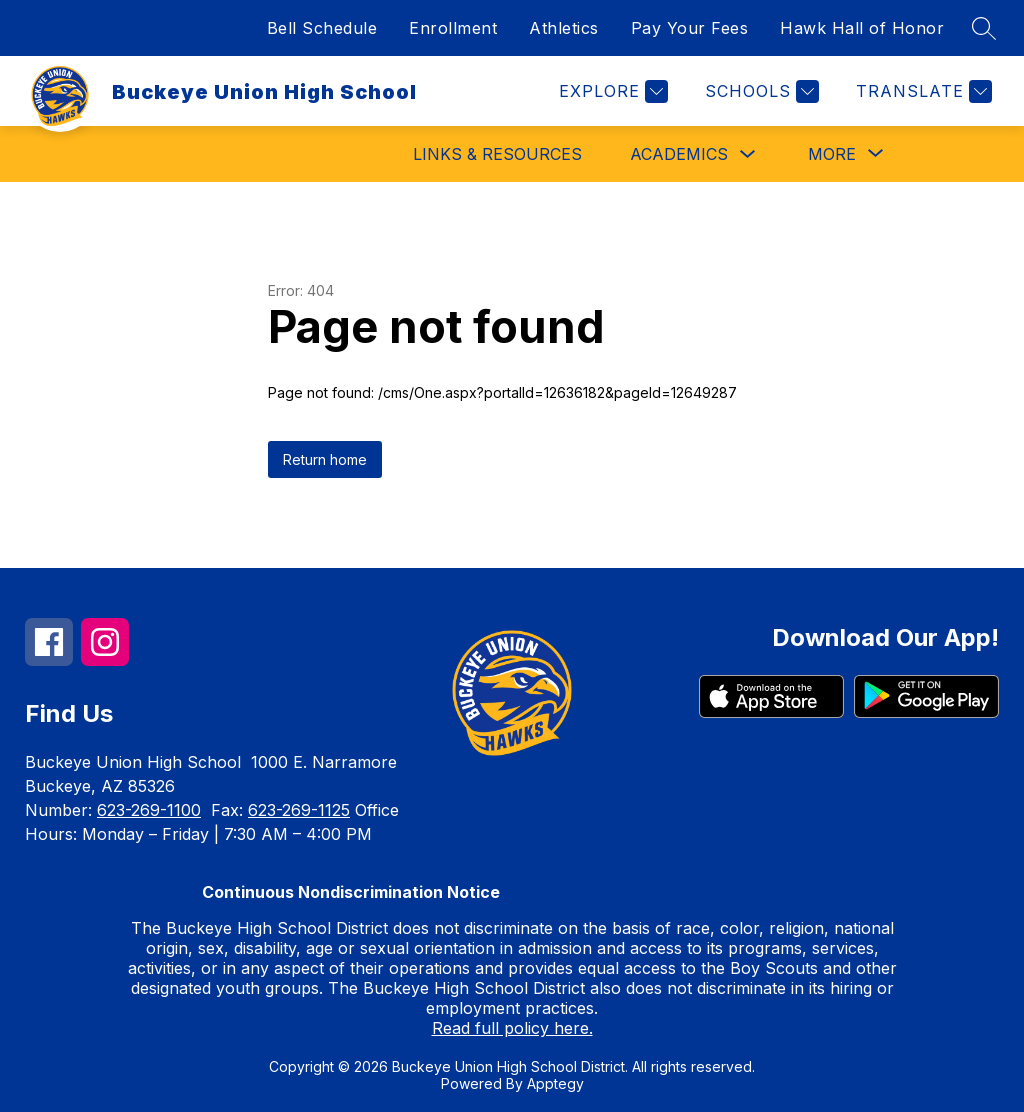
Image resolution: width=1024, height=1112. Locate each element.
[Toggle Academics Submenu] (748, 154)
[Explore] (611, 91)
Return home (325, 459)
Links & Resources (497, 154)
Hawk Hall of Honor (862, 28)
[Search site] (984, 28)
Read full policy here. (512, 1028)
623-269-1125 (299, 810)
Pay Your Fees (690, 28)
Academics (679, 154)
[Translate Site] (921, 91)
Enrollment (453, 28)
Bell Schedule (322, 28)
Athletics (564, 28)
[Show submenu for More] (832, 154)
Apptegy (555, 1083)
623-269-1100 (149, 810)
